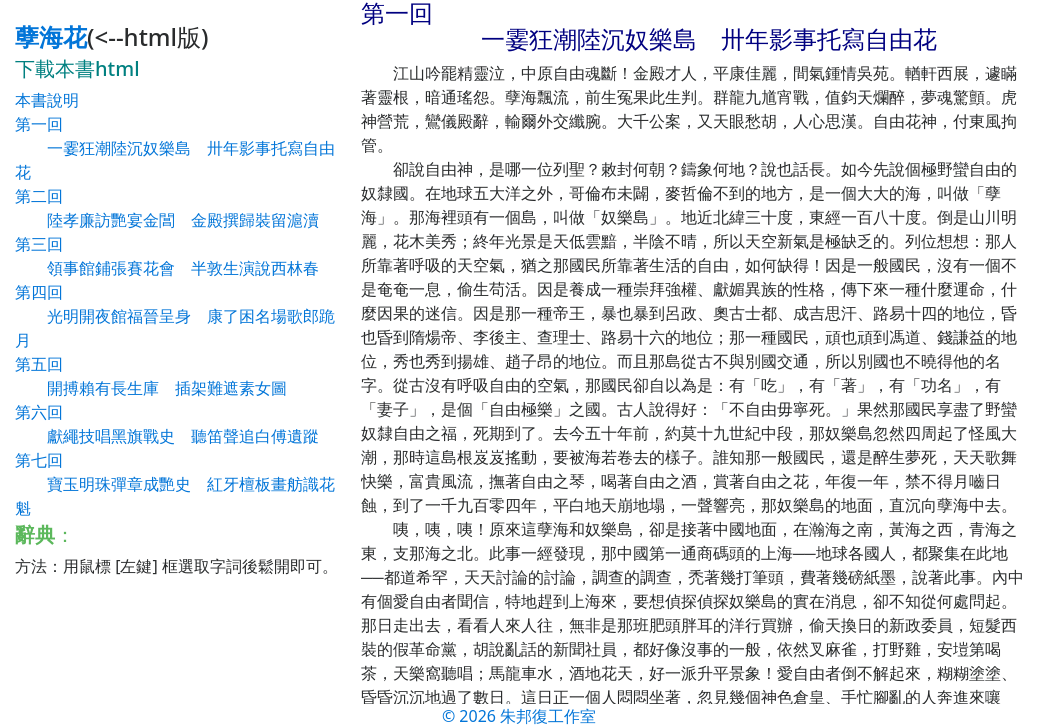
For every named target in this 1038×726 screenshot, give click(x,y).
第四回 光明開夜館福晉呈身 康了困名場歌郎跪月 (175, 316)
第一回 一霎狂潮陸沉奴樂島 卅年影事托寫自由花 (175, 148)
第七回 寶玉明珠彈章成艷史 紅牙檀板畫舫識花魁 (175, 484)
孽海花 (51, 36)
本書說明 (47, 100)
